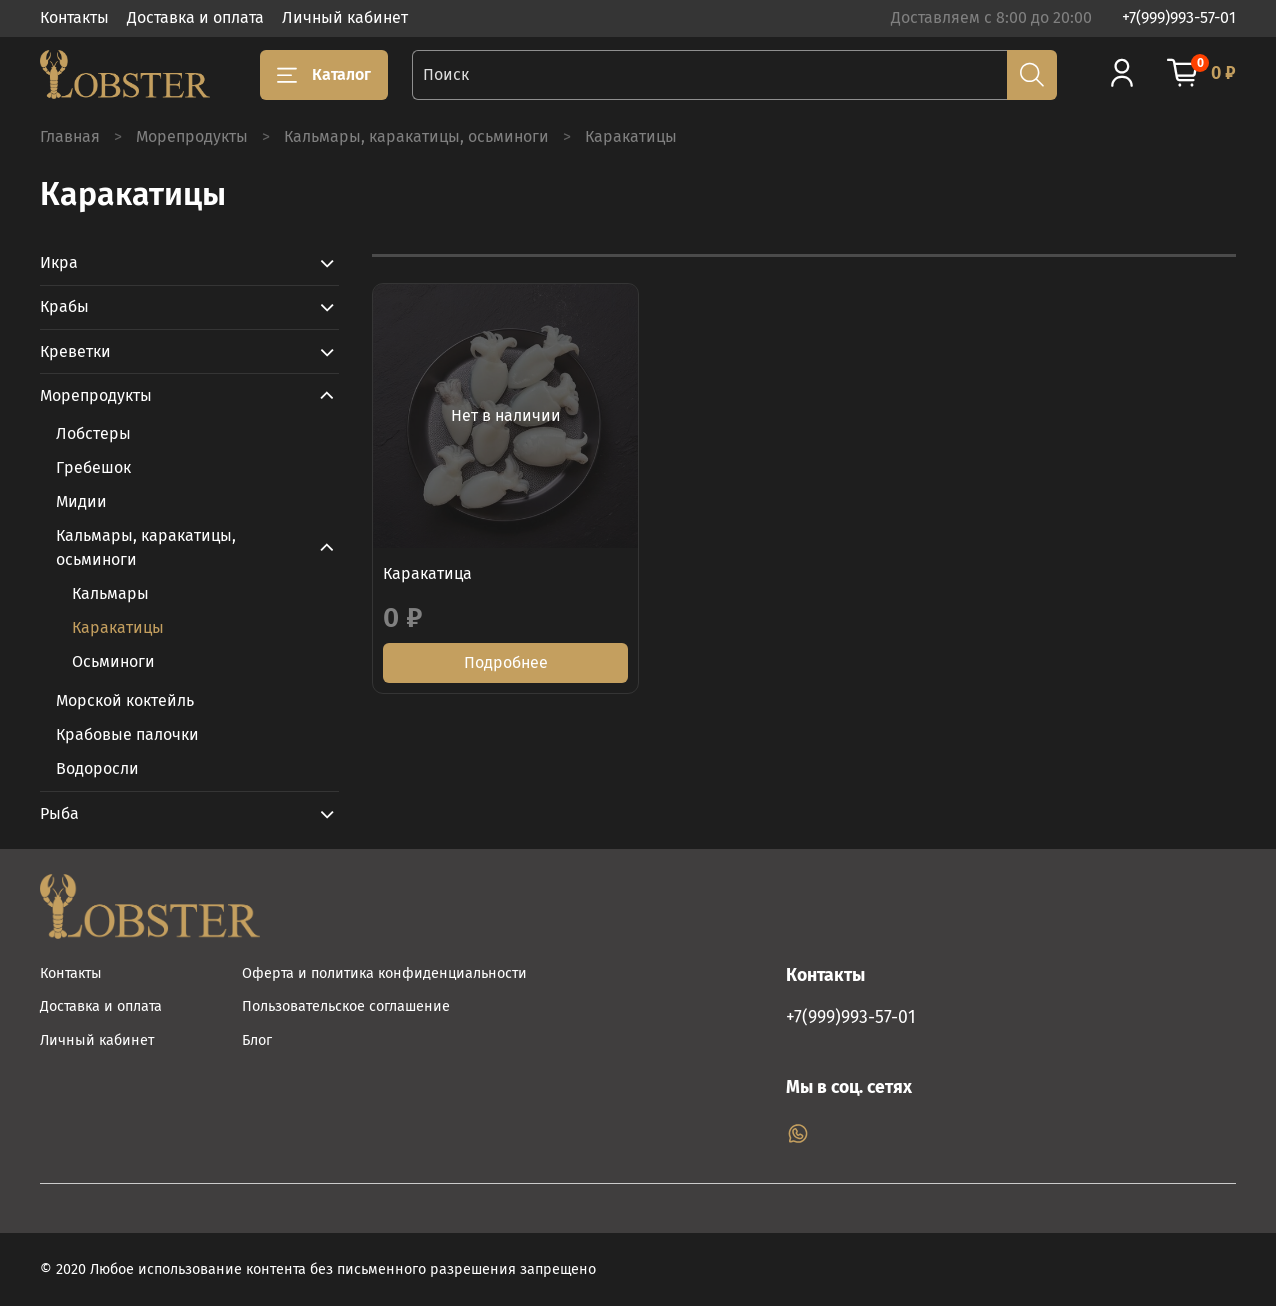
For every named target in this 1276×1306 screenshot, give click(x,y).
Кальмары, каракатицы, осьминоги (416, 136)
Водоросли (97, 768)
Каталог (324, 75)
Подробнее (506, 662)
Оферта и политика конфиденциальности (384, 973)
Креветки (75, 351)
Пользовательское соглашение (346, 1006)
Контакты (74, 17)
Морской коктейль (125, 700)
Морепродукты (192, 136)
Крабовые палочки (127, 734)
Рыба (59, 813)
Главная (70, 136)
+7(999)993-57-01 (1179, 17)
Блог (257, 1040)
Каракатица (427, 573)
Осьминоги (113, 661)
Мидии (81, 501)
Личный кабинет (345, 17)
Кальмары (110, 593)
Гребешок (93, 467)
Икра (59, 262)
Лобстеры (93, 433)
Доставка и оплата (195, 17)
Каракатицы (118, 627)
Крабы (64, 306)
